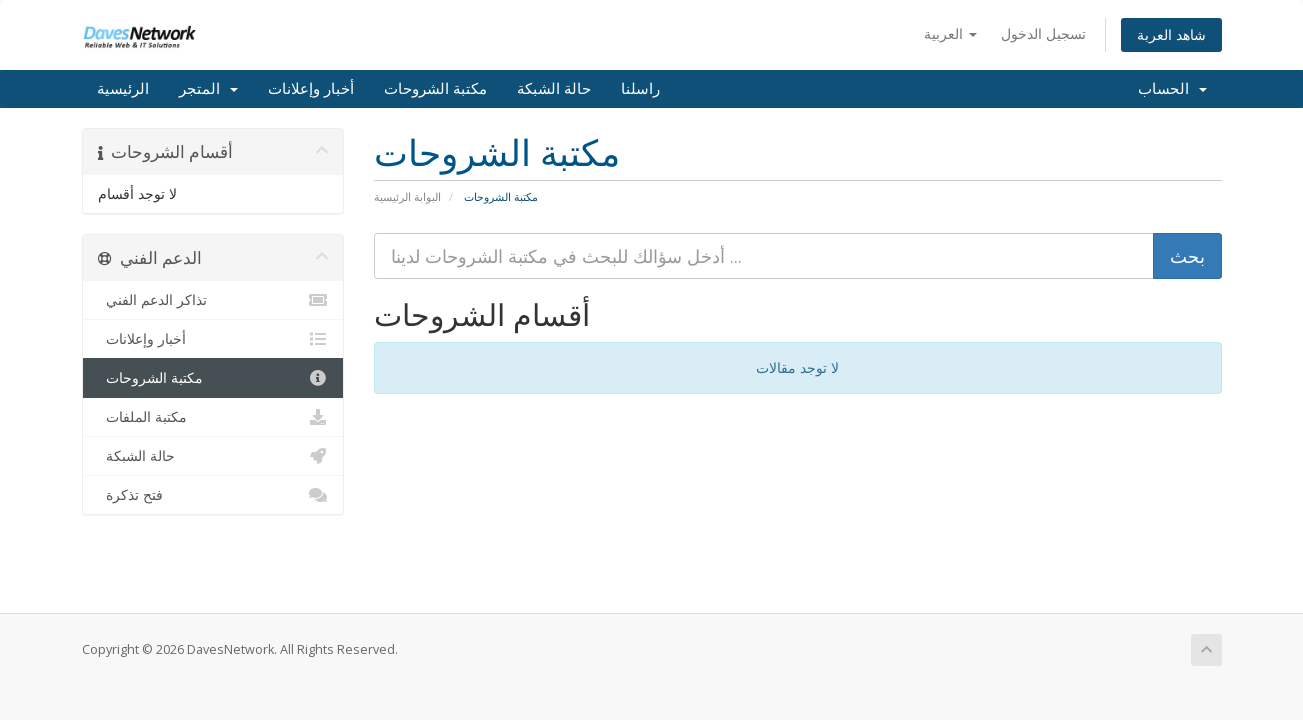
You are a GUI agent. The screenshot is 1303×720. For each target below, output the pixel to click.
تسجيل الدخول (1043, 33)
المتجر (208, 89)
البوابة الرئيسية (407, 196)
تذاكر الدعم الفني (213, 300)
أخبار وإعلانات (311, 89)
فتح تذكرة (213, 495)
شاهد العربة (1171, 34)
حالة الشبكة (554, 89)
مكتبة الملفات (213, 417)
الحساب (1172, 89)
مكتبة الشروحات (435, 89)
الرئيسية (123, 89)
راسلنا (640, 89)
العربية (950, 33)
